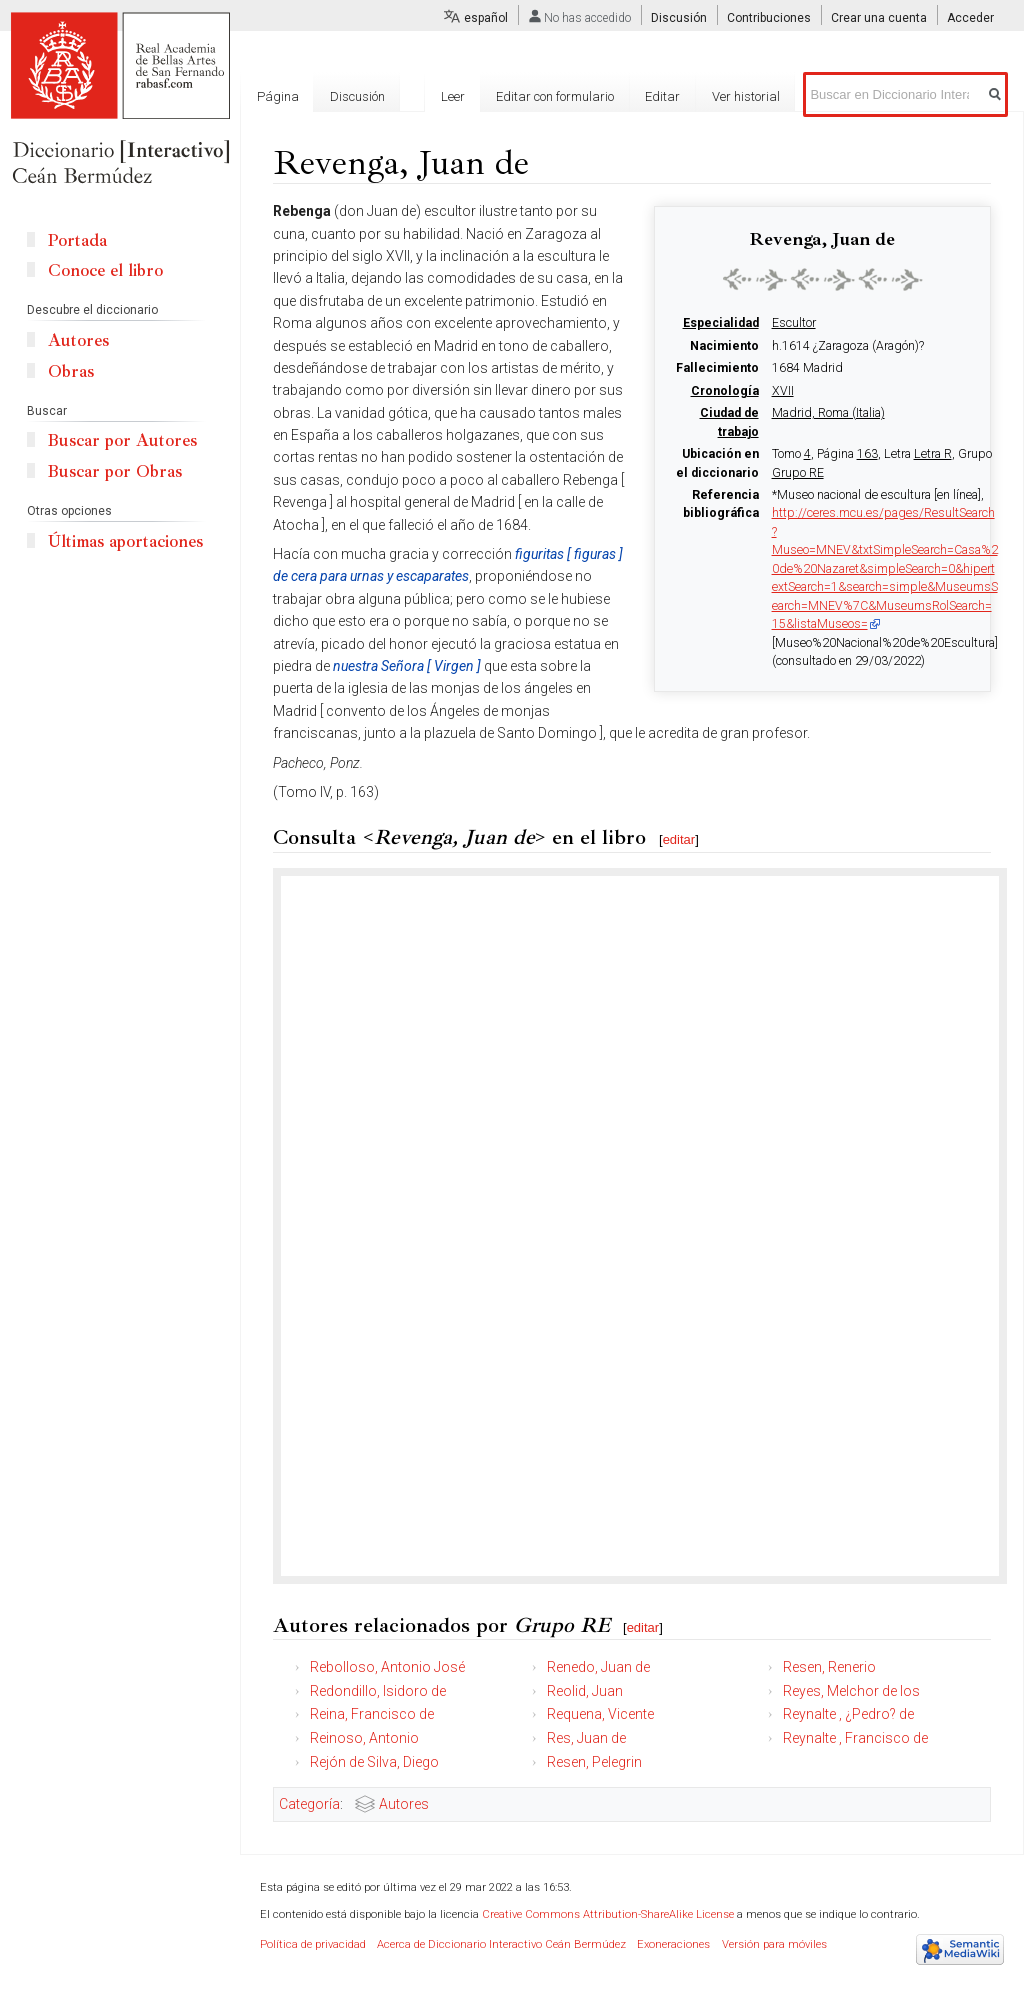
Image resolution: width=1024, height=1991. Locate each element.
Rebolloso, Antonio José (387, 1667)
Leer (453, 96)
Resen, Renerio (829, 1667)
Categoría (309, 1804)
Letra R (933, 454)
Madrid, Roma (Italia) (828, 413)
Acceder (970, 18)
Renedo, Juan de (598, 1667)
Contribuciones (769, 18)
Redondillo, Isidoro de (378, 1691)
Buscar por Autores (122, 440)
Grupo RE (798, 473)
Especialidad (721, 323)
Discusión (679, 18)
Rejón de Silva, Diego (374, 1762)
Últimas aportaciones (125, 541)
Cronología (725, 391)
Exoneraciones (673, 1944)
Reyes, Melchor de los (851, 1691)
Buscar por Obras (115, 471)
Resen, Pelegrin (594, 1762)
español (486, 18)
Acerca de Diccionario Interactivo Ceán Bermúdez (501, 1944)
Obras (71, 371)
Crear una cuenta (879, 18)
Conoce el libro (105, 270)
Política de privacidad (313, 1944)
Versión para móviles (774, 1944)
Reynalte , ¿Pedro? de (848, 1714)
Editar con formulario (555, 96)
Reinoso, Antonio (364, 1738)
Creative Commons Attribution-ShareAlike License (608, 1914)
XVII (783, 391)
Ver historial (746, 96)
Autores (404, 1804)
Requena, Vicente (600, 1714)
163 (867, 454)
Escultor (794, 323)
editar (679, 839)
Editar (662, 96)
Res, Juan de (586, 1738)
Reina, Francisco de (372, 1714)
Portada (77, 240)
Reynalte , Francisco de (855, 1738)
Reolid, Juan (585, 1691)
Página (278, 96)
